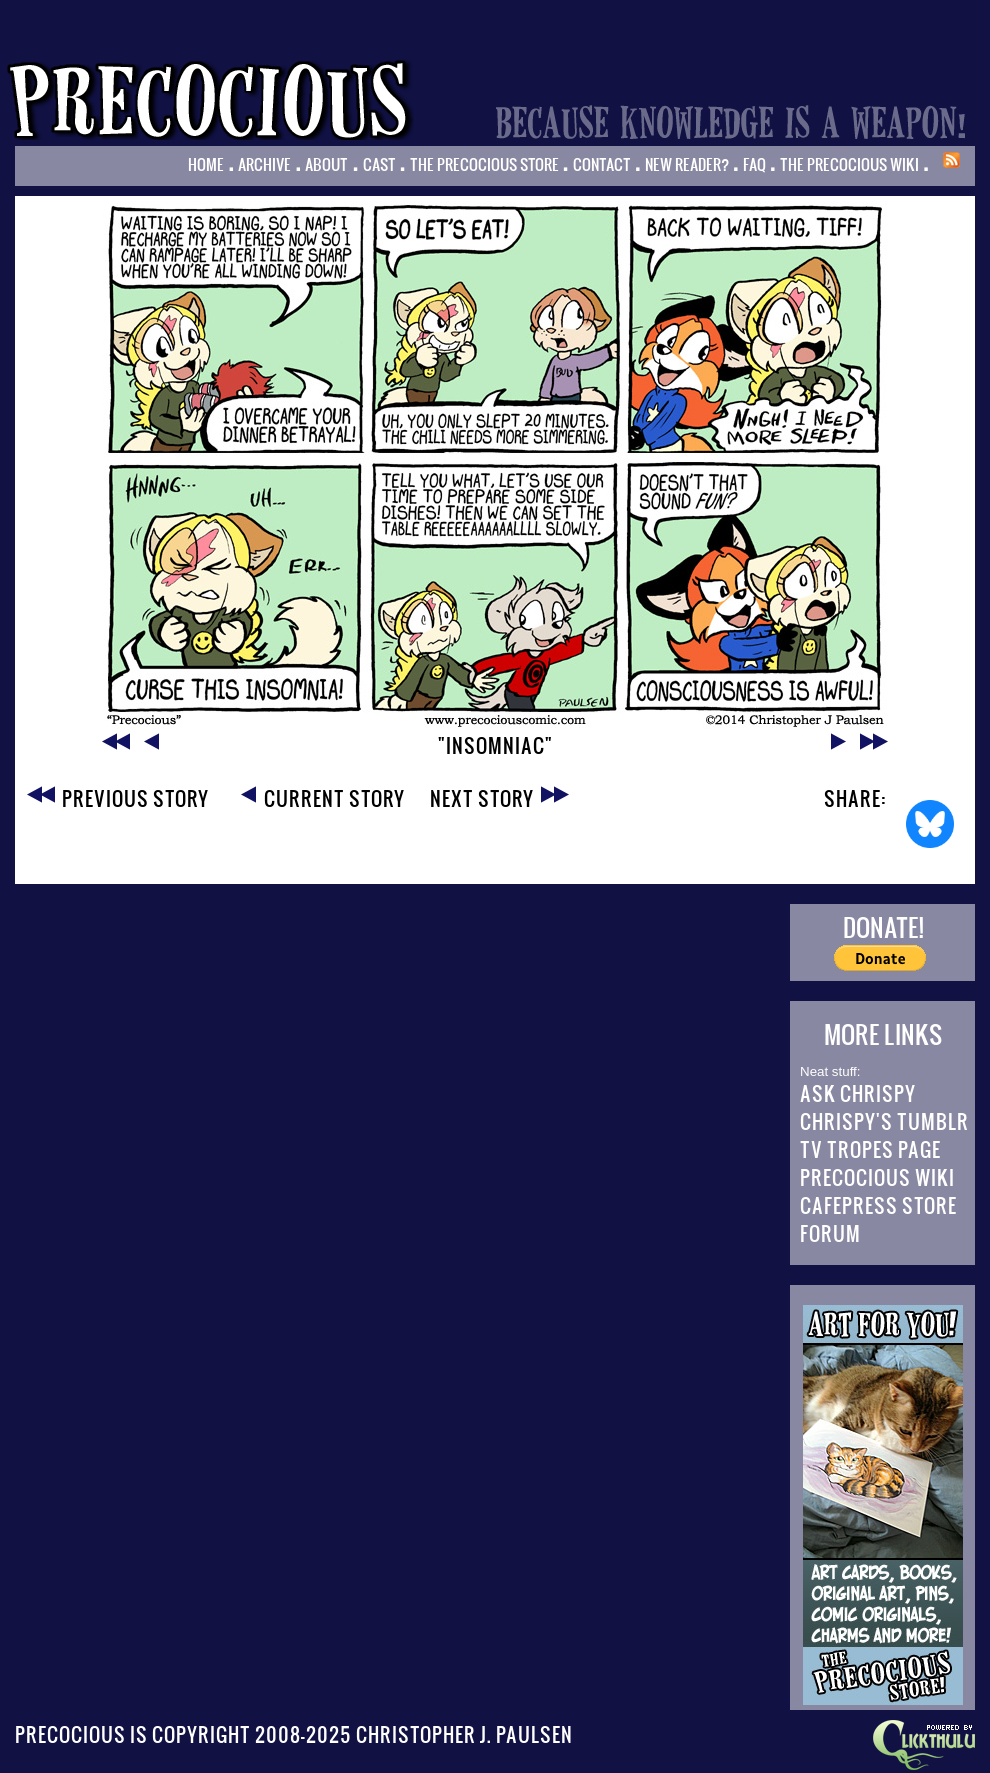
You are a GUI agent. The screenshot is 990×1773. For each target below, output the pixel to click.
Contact (602, 164)
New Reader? (687, 164)
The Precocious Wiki (849, 164)
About (326, 164)
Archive (264, 164)
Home (206, 164)
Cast (379, 164)
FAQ (754, 164)
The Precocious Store (484, 164)
